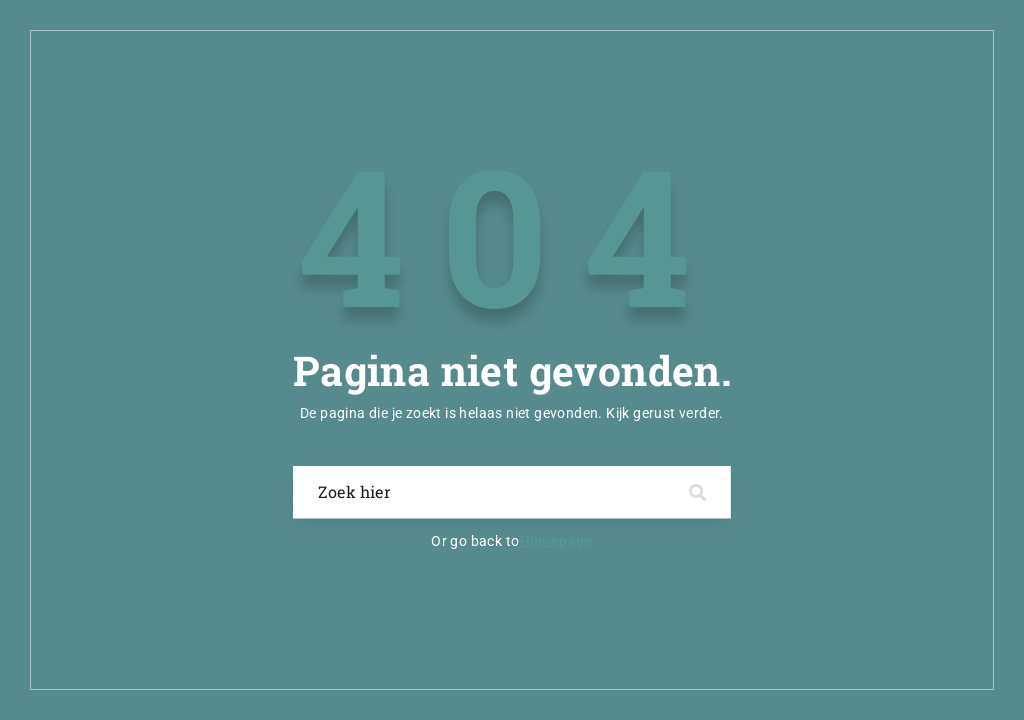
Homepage (556, 541)
